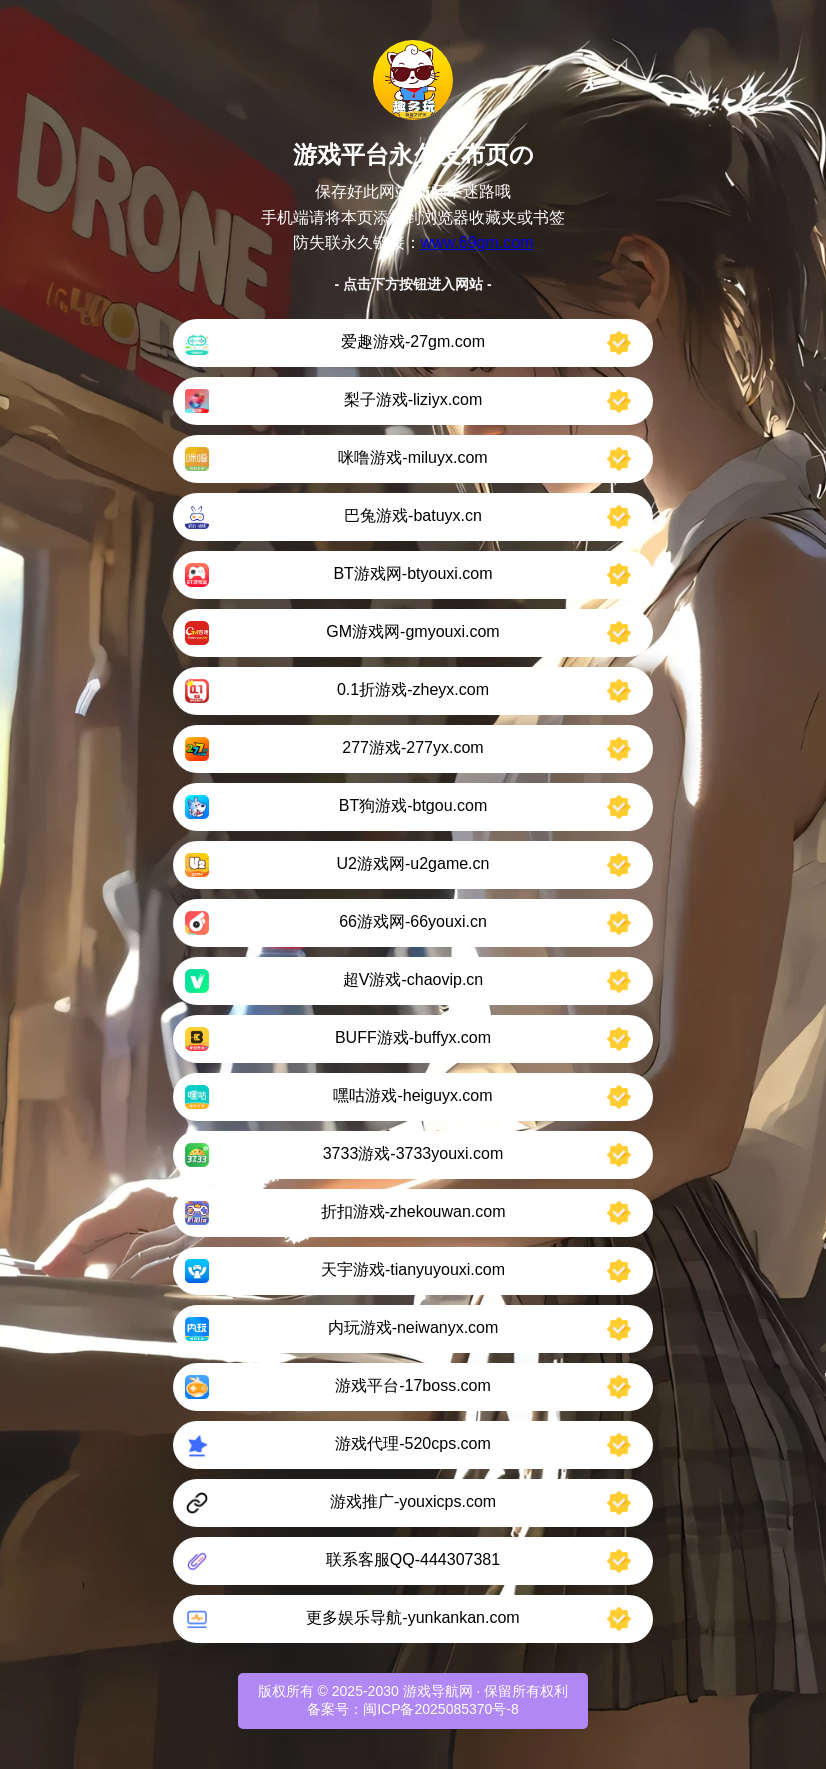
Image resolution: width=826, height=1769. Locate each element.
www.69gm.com (477, 242)
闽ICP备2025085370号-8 (441, 1709)
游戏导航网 (438, 1691)
